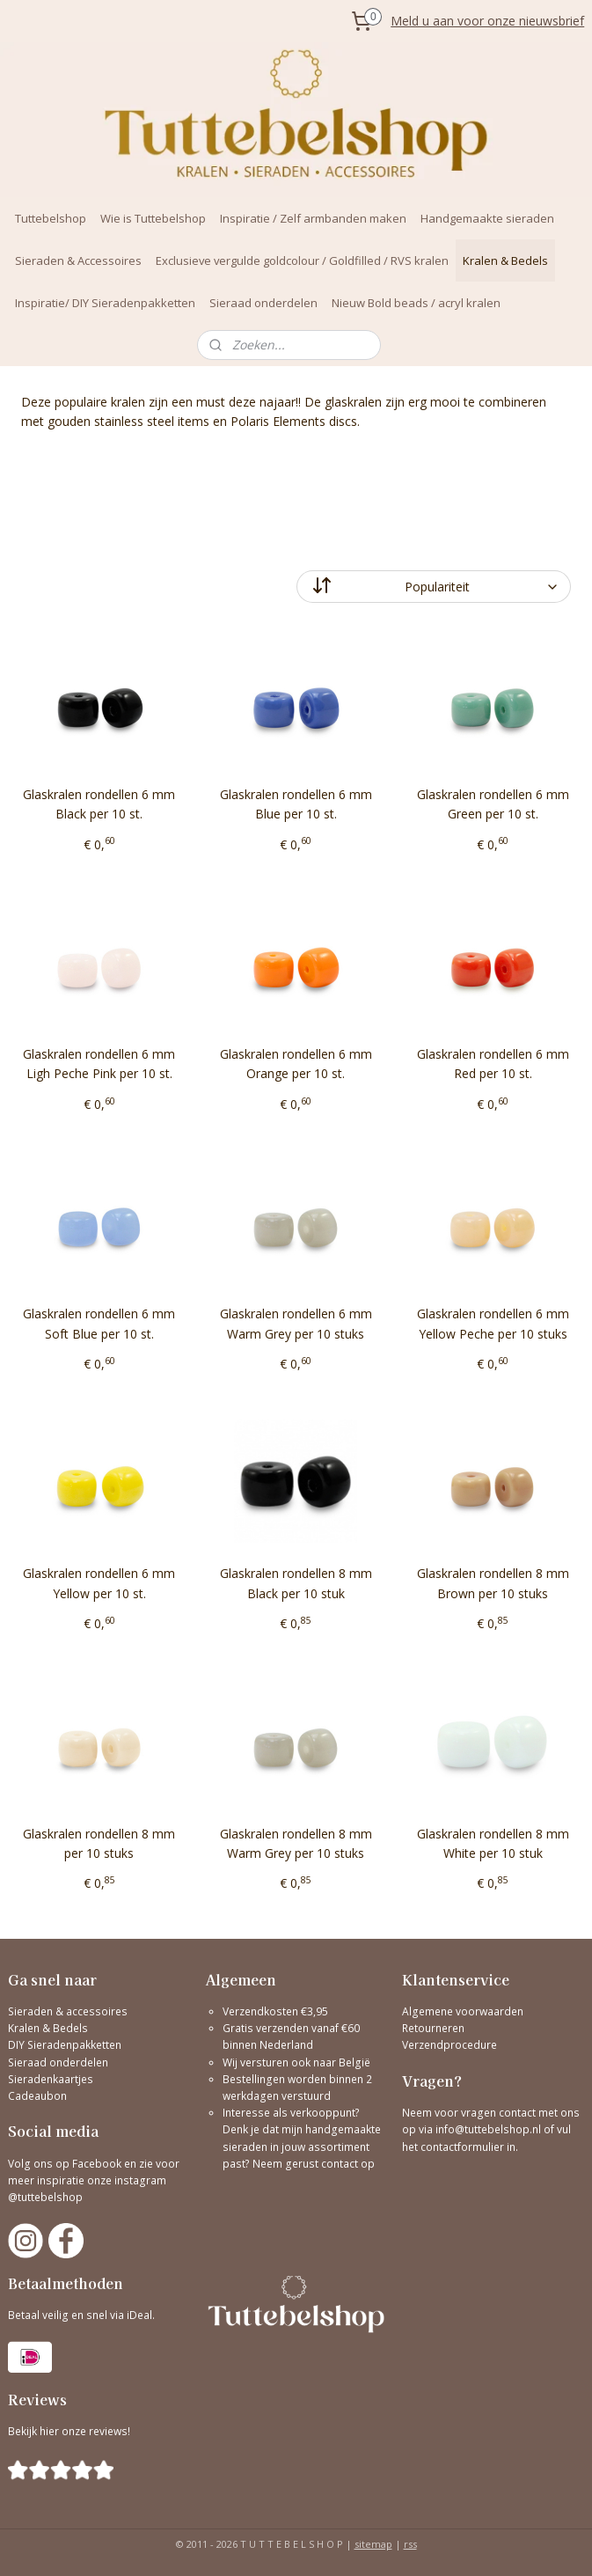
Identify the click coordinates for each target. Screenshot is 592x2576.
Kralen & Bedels (505, 260)
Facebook (96, 2163)
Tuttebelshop (50, 218)
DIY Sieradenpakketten (64, 2044)
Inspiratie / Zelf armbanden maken (313, 218)
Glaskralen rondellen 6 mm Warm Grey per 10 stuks (296, 1323)
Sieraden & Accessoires (78, 260)
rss (410, 2543)
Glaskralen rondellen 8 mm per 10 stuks (99, 1843)
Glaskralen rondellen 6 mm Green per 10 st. (493, 804)
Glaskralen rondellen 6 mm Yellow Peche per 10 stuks (493, 1323)
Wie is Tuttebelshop (153, 218)
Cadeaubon (37, 2095)
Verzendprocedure (449, 2044)
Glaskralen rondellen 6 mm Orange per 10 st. (296, 1064)
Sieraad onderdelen (263, 303)
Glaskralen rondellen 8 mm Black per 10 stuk (296, 1583)
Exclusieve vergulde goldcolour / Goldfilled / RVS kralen (302, 260)
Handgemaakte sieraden (487, 218)
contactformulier (463, 2146)
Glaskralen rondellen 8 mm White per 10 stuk (493, 1843)
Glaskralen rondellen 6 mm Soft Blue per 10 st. (99, 1323)
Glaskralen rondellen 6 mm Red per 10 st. (493, 1064)
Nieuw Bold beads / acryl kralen (416, 303)
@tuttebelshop (46, 2197)
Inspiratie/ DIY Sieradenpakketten (105, 303)
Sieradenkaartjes (50, 2079)
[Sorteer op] (434, 586)
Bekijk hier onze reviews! (69, 2431)
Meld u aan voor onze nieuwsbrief (487, 20)
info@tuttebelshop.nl (488, 2129)
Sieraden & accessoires (68, 2011)
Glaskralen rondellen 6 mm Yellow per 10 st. (99, 1583)
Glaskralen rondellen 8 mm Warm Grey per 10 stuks (296, 1843)
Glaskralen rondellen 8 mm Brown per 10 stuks (493, 1583)
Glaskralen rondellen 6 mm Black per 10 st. (99, 804)
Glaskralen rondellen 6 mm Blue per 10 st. (296, 804)
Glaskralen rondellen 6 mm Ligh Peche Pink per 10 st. (99, 1064)
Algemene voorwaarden (462, 2011)
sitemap (373, 2543)
